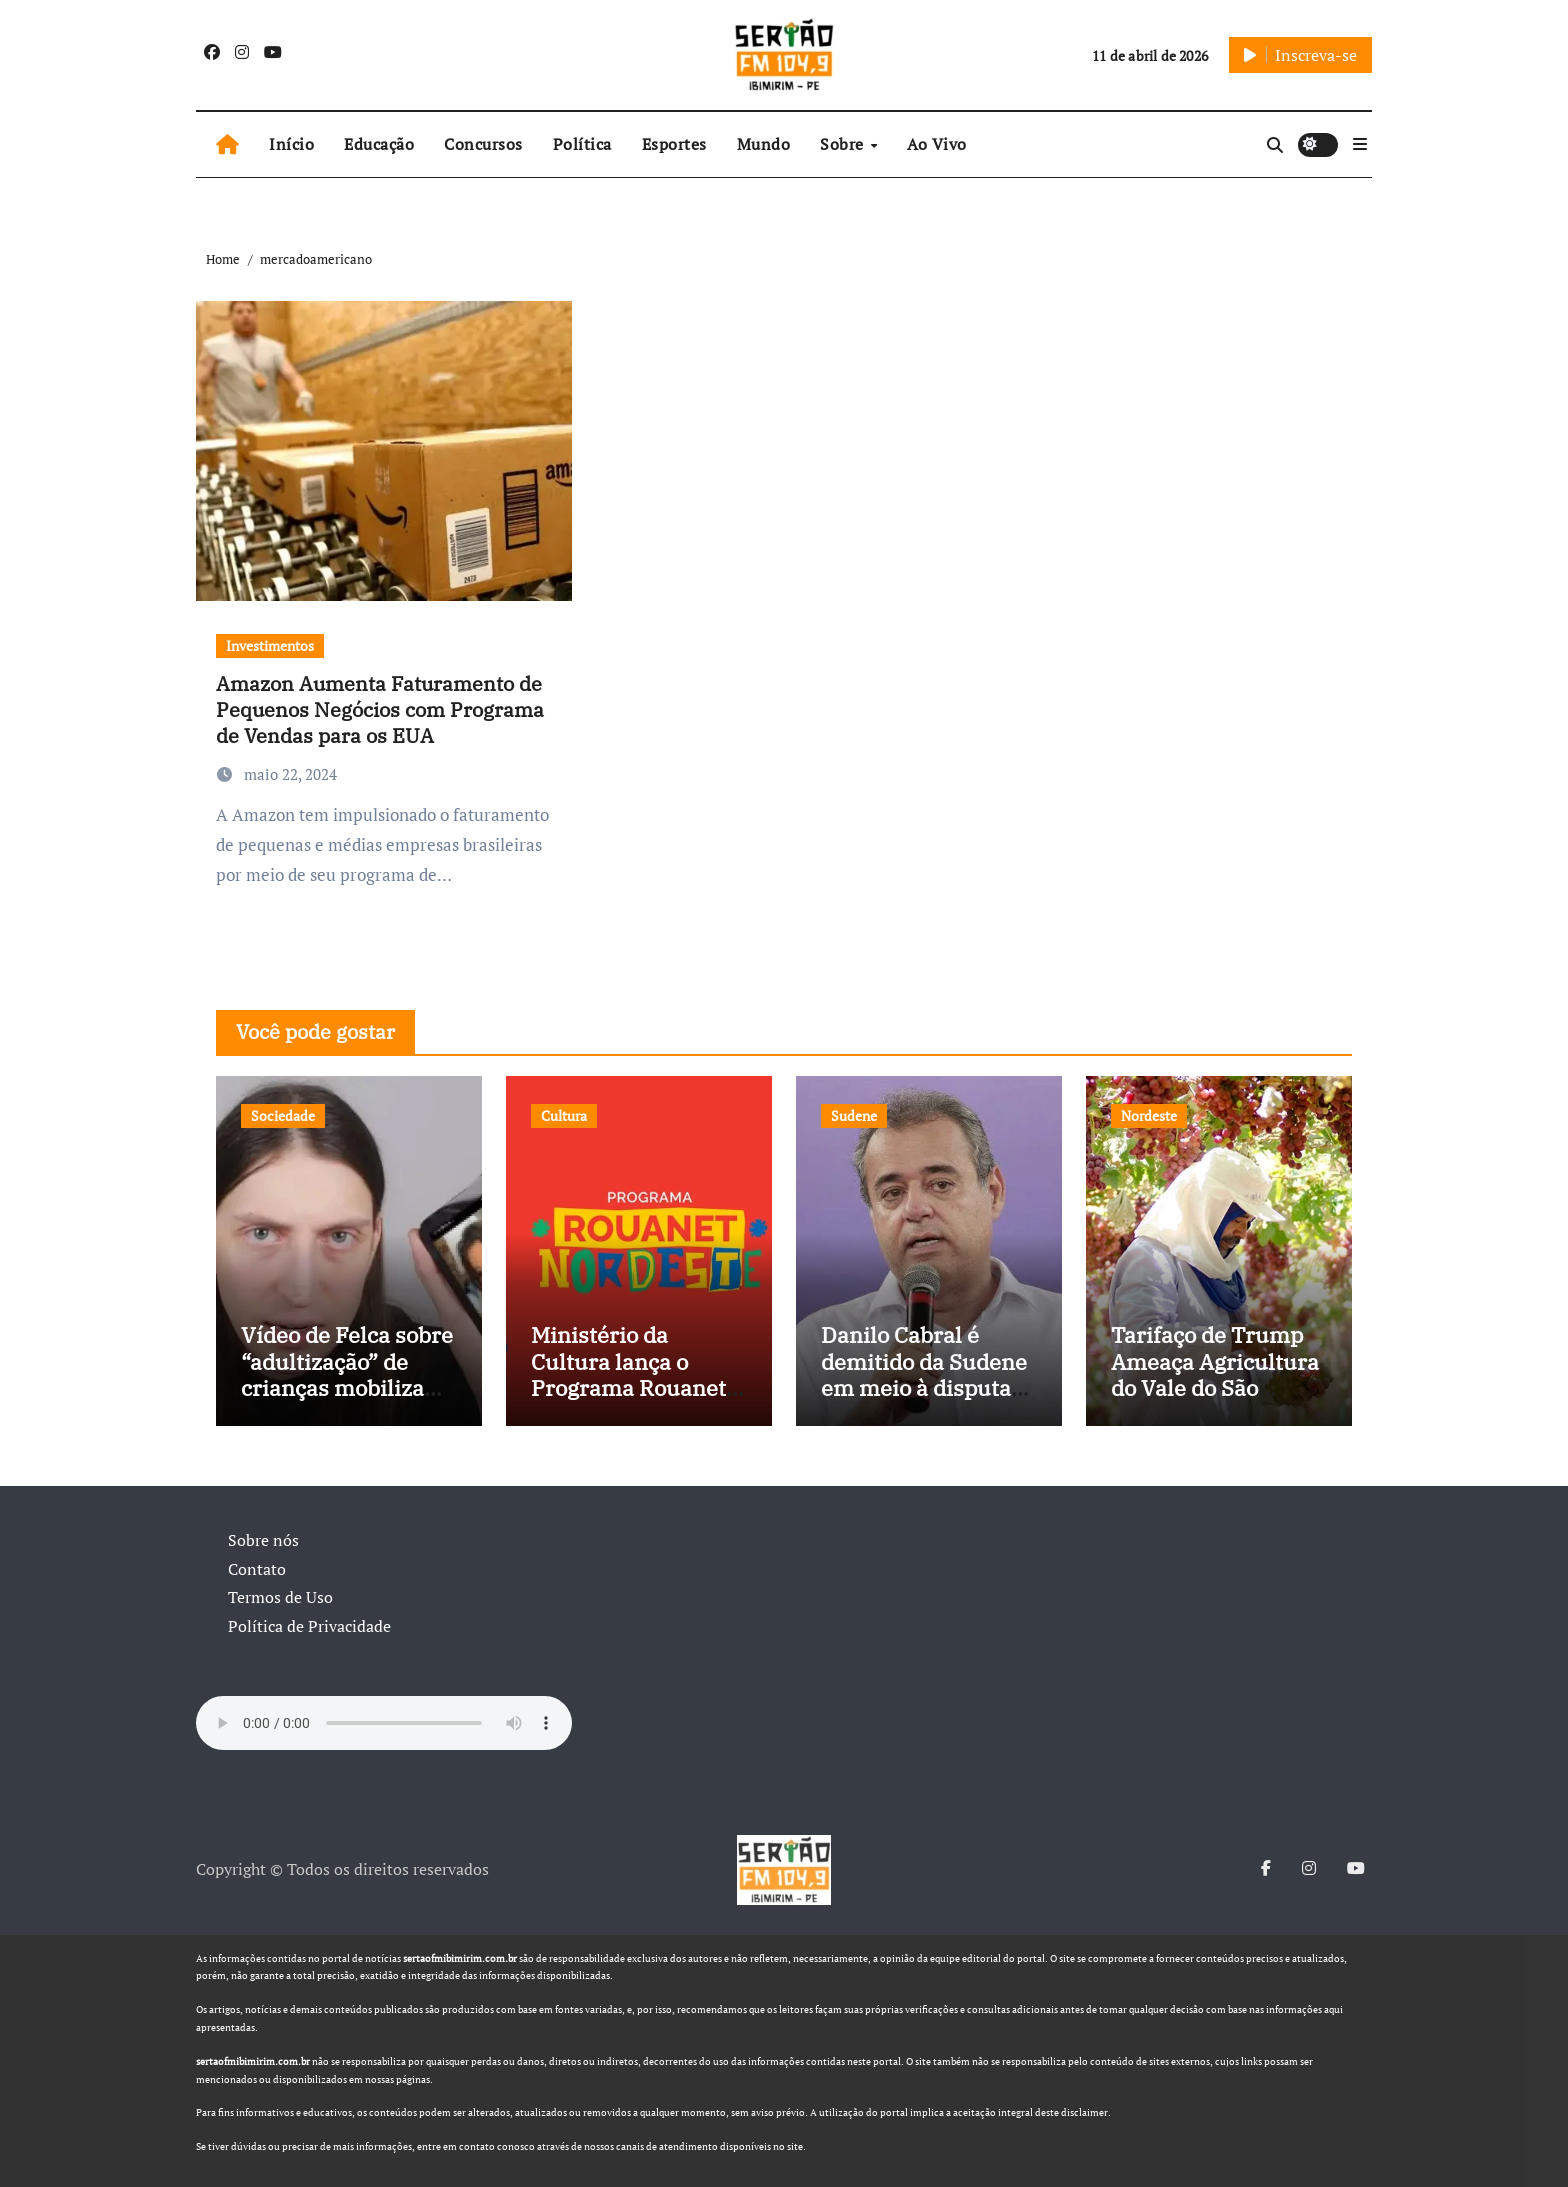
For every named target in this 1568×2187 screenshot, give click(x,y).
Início (291, 144)
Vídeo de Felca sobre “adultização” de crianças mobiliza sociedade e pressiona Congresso (348, 1387)
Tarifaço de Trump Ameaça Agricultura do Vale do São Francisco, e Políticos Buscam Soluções (1215, 1400)
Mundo (764, 144)
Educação (379, 144)
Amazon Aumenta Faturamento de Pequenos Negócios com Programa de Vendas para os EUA (380, 709)
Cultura (564, 1115)
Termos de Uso (280, 1597)
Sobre (844, 144)
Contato (257, 1569)
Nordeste (1149, 1115)
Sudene (854, 1115)
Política (582, 144)
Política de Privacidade (309, 1626)
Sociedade (283, 1115)
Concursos (483, 144)
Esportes (674, 144)
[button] (1360, 144)
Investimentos (270, 645)
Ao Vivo (937, 144)
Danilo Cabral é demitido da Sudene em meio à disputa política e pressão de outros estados (926, 1387)
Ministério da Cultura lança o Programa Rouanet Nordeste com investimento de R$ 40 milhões (631, 1400)
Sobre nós (263, 1540)
